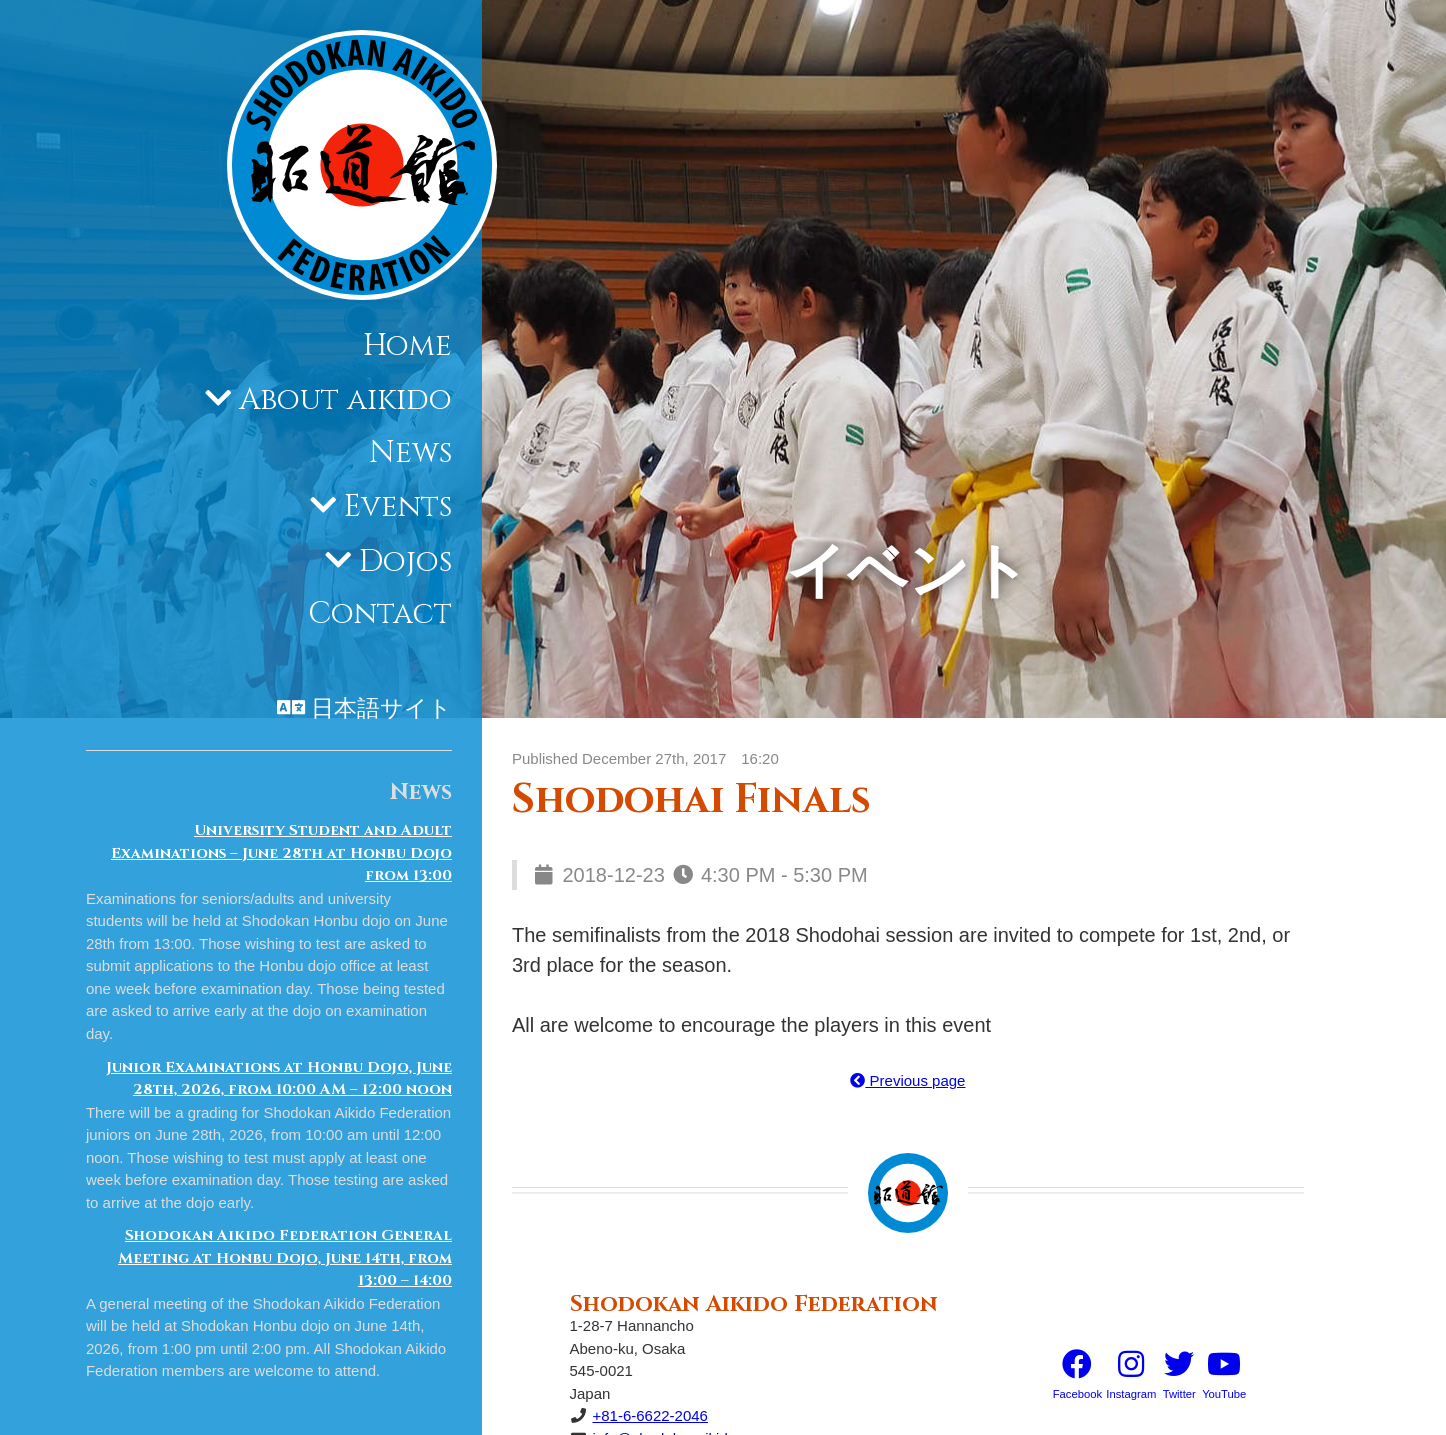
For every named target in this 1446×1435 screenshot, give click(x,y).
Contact (380, 614)
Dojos (405, 562)
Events (398, 507)
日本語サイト (381, 709)
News (410, 453)
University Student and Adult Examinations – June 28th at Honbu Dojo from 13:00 (281, 853)
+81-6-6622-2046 (650, 1415)
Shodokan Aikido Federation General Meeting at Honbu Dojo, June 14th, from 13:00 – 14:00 (285, 1258)
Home (407, 346)
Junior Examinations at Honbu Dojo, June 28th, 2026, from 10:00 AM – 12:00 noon (279, 1079)
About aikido (345, 400)
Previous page (907, 1080)
